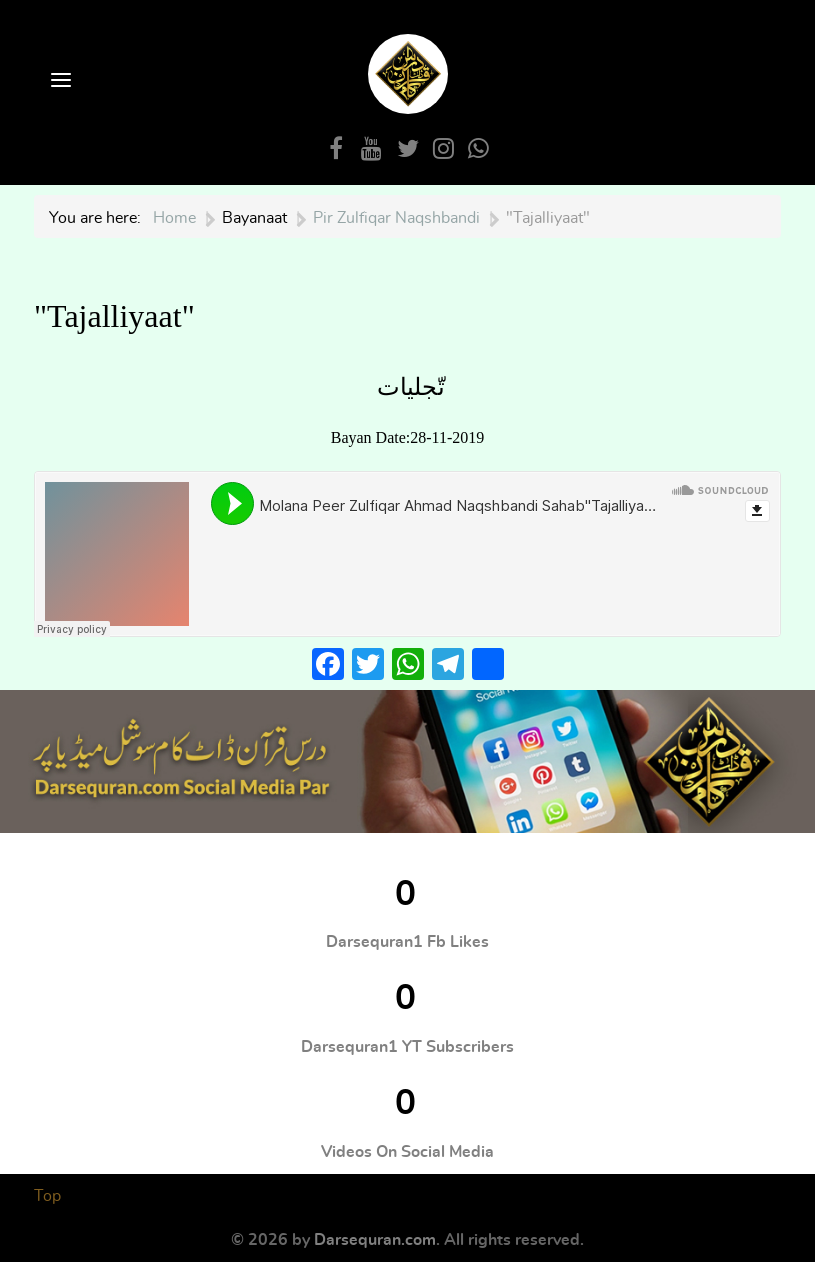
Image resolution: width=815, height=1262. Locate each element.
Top (47, 1196)
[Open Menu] (59, 81)
